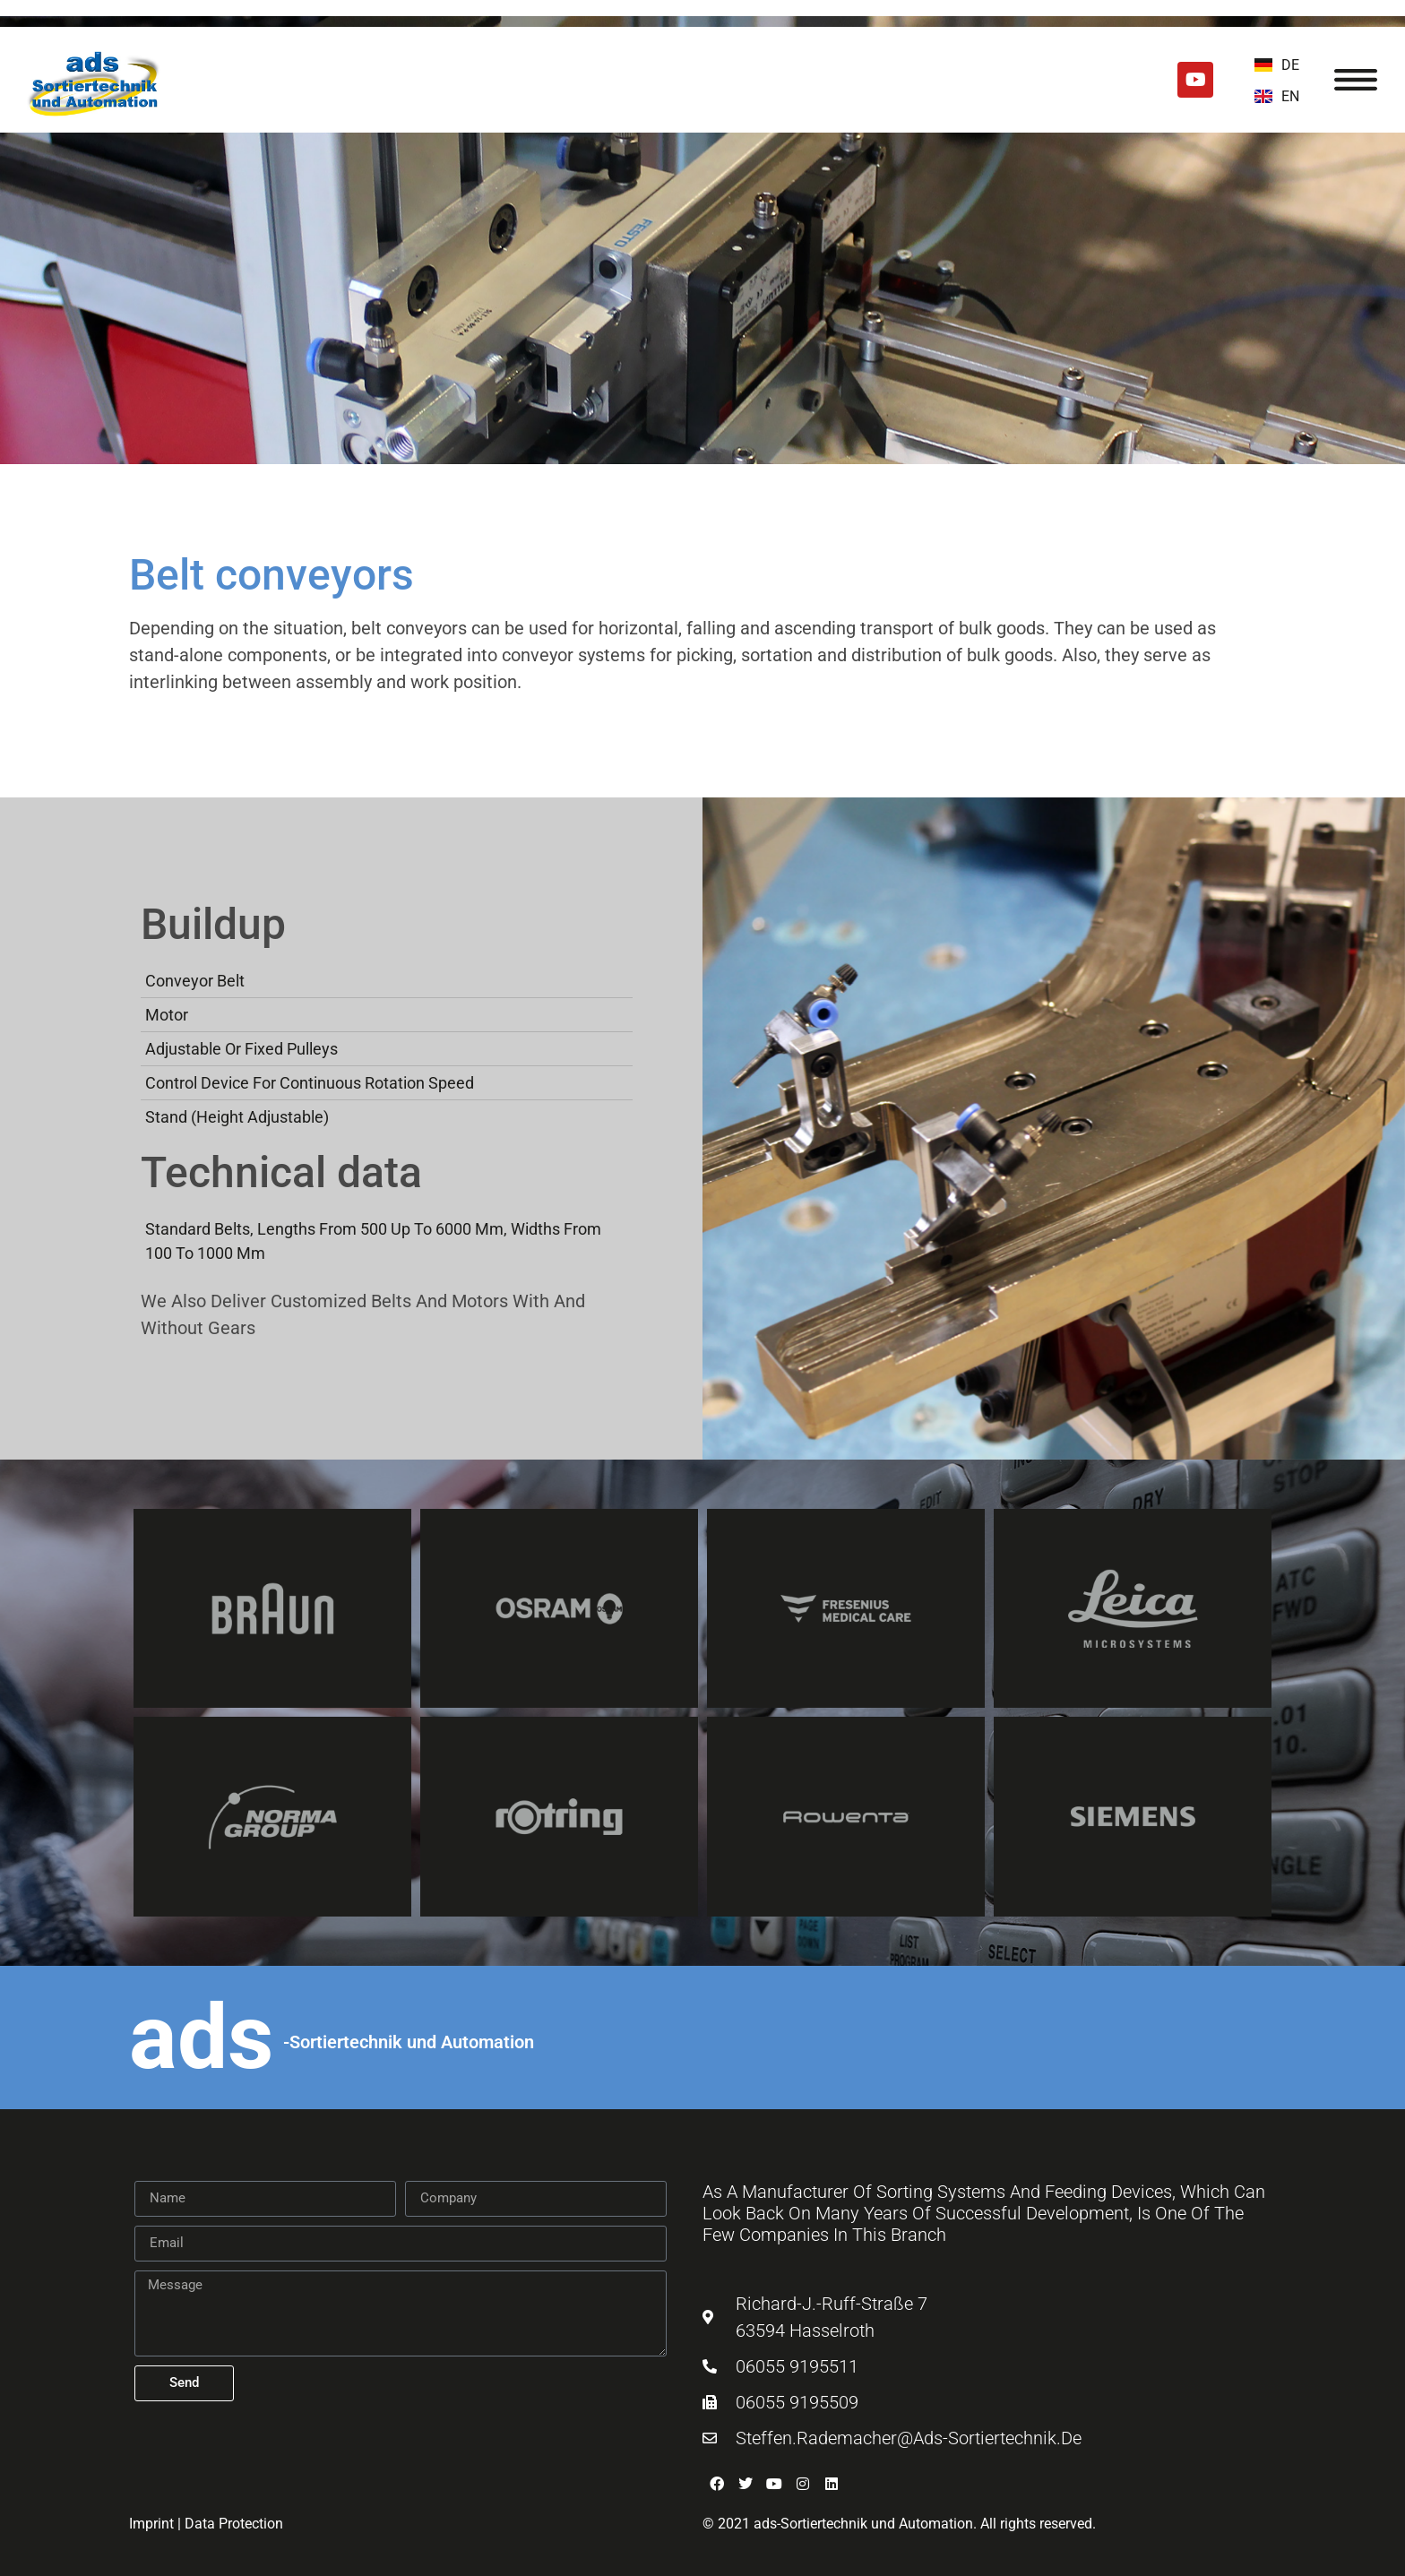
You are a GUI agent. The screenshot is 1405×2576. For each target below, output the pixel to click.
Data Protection (234, 2523)
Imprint (151, 2523)
